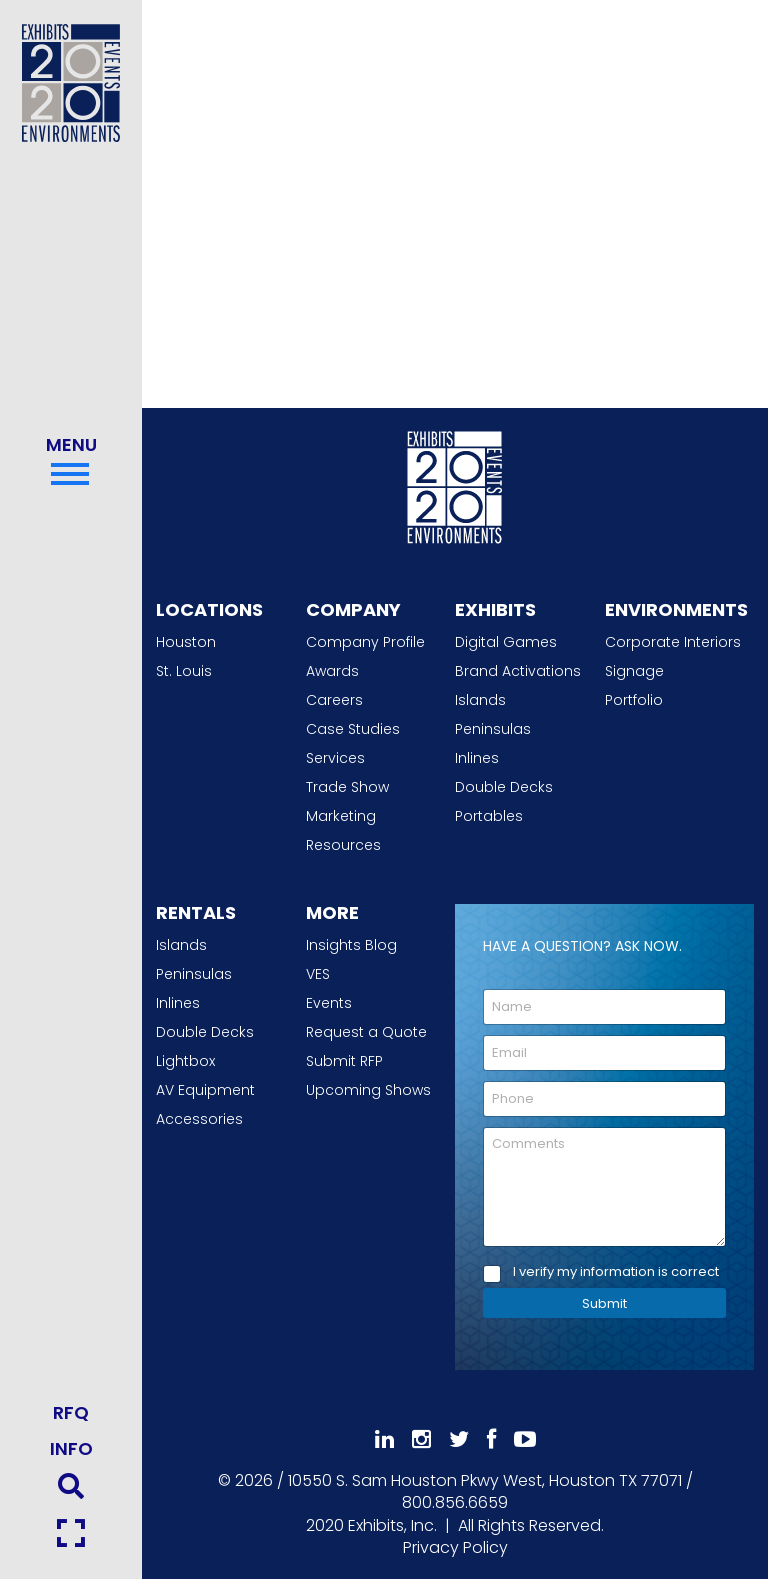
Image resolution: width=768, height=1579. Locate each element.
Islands (480, 700)
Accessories (199, 1119)
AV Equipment (205, 1090)
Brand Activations (518, 671)
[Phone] (604, 1099)
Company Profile (365, 642)
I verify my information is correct (616, 1272)
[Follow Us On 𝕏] (459, 1439)
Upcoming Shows (368, 1090)
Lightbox (185, 1061)
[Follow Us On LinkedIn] (384, 1439)
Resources (343, 845)
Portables (489, 816)
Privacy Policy (455, 1547)
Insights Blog (351, 945)
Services (335, 758)
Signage (634, 671)
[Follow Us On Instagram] (421, 1439)
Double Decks (504, 787)
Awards (332, 671)
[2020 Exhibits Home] (455, 484)
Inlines (477, 758)
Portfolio (634, 700)
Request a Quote (366, 1032)
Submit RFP (344, 1061)
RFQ (71, 1412)
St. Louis (184, 671)
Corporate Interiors (673, 642)
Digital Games (506, 642)
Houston (186, 642)
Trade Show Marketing (347, 801)
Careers (334, 700)
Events (329, 1003)
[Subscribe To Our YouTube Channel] (525, 1439)
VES (318, 974)
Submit (604, 1303)
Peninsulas (493, 729)
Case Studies (353, 729)
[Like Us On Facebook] (491, 1439)
